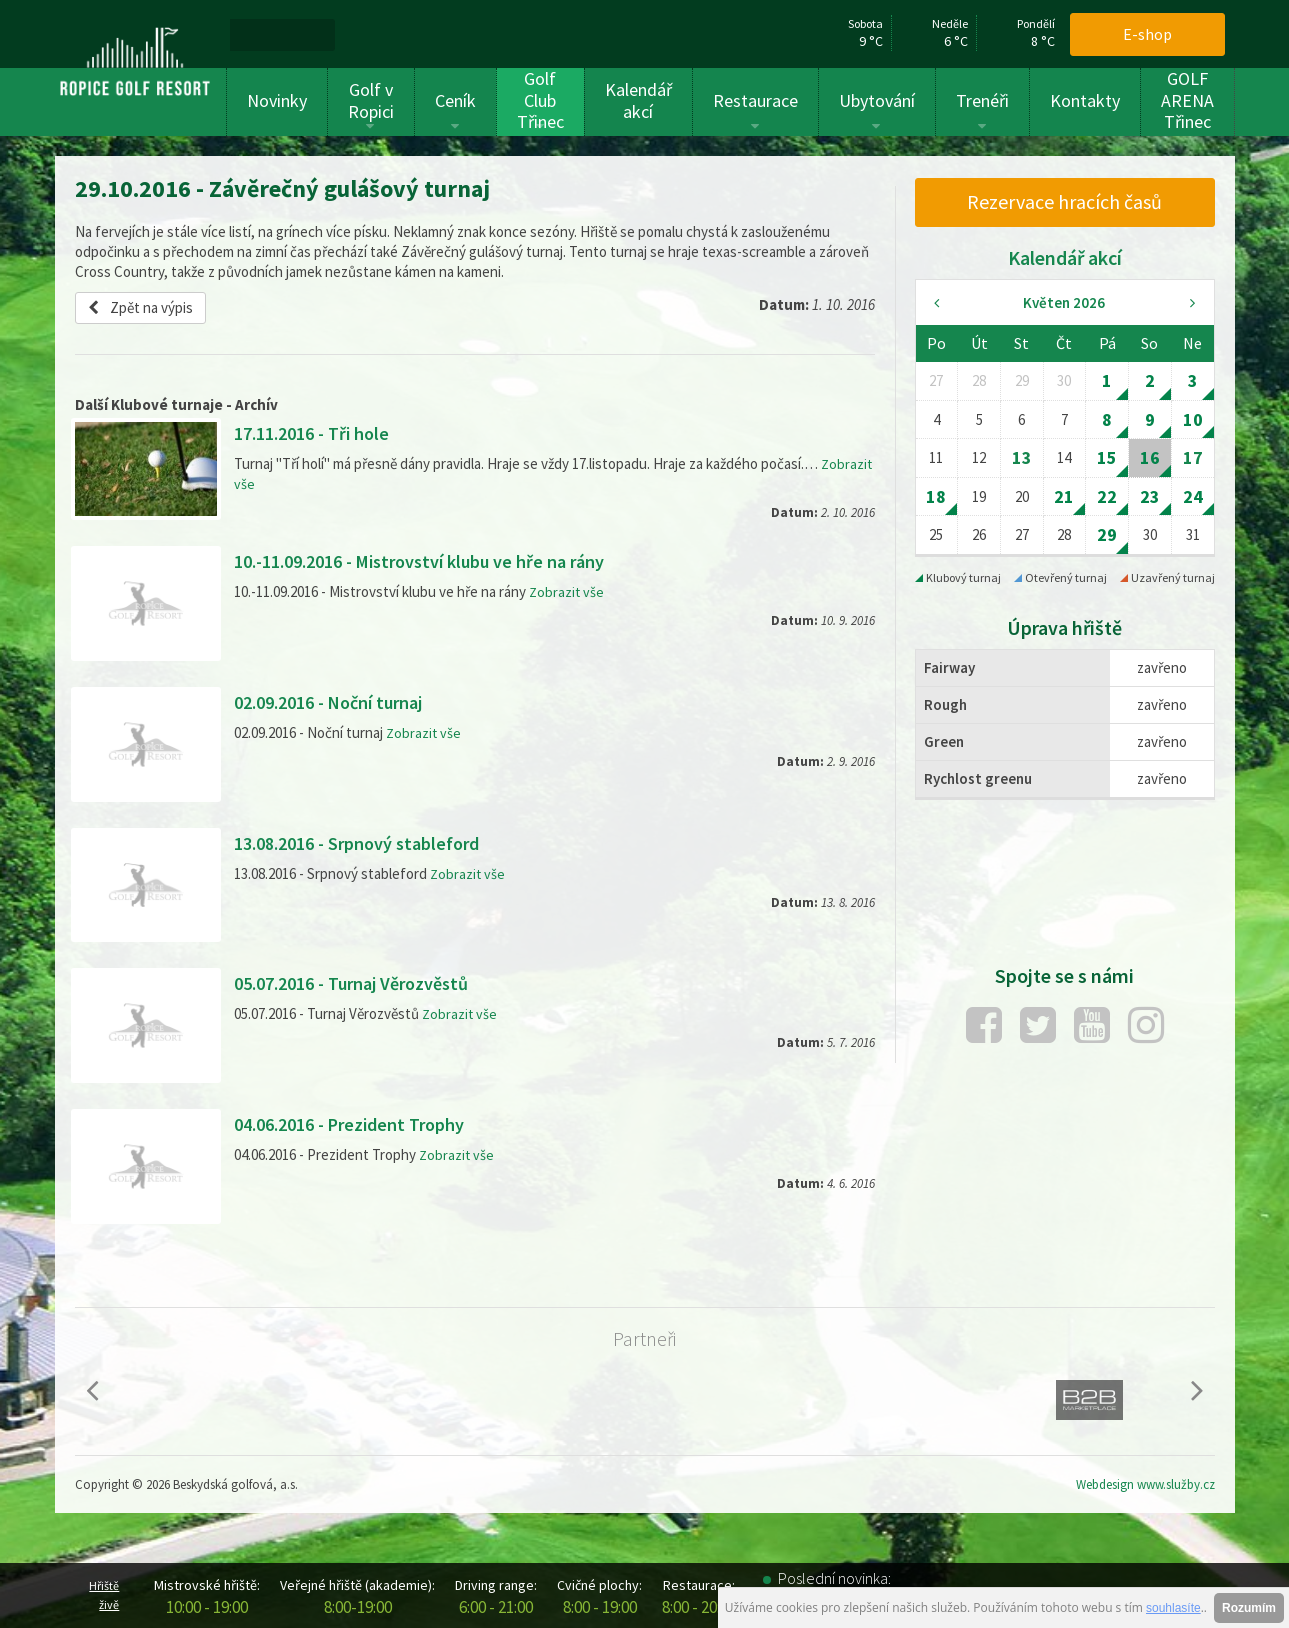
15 (1107, 457)
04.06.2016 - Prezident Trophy (361, 1123)
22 (1107, 496)
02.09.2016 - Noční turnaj (339, 701)
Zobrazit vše (567, 591)
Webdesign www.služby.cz (1145, 1484)
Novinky (277, 100)
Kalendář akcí (638, 100)
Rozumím (1249, 1608)
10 (1193, 419)
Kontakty (1085, 100)
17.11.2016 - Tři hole (319, 432)
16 (1150, 457)
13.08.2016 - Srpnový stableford (369, 842)
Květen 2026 (1064, 302)
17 (1193, 457)
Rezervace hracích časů (1064, 201)
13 (1022, 457)
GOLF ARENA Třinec (1187, 100)
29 (1107, 534)
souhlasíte (1173, 1608)
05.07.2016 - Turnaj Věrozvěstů (364, 982)
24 (1193, 496)
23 (1150, 496)
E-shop (1147, 34)
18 (936, 496)
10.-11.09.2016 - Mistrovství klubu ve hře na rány (438, 560)
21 (1064, 496)
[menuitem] (254, 34)
